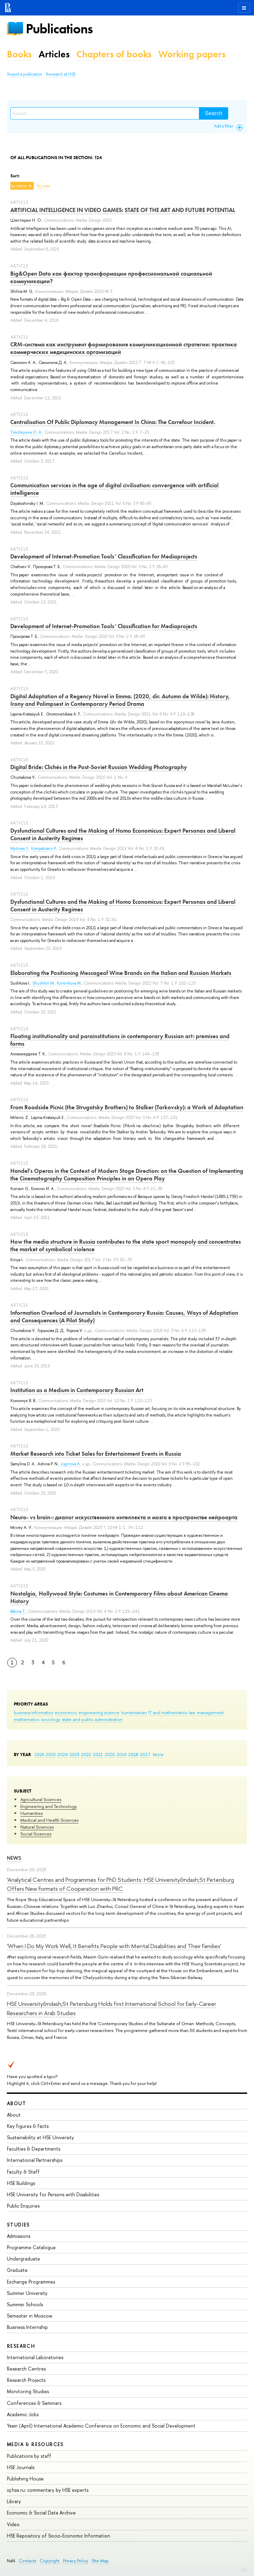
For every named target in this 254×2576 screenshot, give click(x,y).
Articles (54, 54)
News (14, 1858)
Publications (59, 28)
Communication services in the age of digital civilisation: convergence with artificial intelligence (114, 489)
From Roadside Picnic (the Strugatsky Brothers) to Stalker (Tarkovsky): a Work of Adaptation (126, 1107)
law (192, 1712)
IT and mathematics (167, 1712)
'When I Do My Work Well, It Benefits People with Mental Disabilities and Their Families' (114, 1946)
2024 (62, 1754)
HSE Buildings (21, 2183)
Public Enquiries (23, 2205)
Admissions (18, 2236)
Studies (18, 2224)
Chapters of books (113, 54)
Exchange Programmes (31, 2281)
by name (19, 186)
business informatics (33, 1712)
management (210, 1712)
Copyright (50, 2561)
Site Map (100, 2561)
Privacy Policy (75, 2561)
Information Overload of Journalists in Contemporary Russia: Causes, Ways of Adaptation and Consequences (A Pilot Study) (124, 1316)
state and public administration (92, 1719)
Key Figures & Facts (28, 2126)
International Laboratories (35, 2357)
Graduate (17, 2270)
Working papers (191, 54)
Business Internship (27, 2327)
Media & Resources (35, 2444)
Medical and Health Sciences (49, 1820)
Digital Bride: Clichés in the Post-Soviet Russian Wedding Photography (98, 767)
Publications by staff (29, 2456)
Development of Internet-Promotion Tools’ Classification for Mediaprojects (103, 556)
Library (14, 2501)
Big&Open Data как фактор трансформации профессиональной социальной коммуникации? (111, 277)
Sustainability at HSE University (40, 2137)
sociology (50, 1719)
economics (66, 1712)
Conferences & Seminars (34, 2403)
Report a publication (24, 74)
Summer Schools (25, 2304)
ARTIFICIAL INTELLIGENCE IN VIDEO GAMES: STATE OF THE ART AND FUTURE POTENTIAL (122, 210)
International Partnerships (34, 2160)
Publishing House (25, 2478)
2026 (39, 1754)
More (158, 1754)
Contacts (27, 2561)
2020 (110, 1754)
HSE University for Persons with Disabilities (53, 2194)
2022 (86, 1754)
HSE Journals (20, 2467)
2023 (75, 1754)
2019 (122, 1754)
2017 (145, 1754)
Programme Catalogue (31, 2247)
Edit (244, 2569)
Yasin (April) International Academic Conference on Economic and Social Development (101, 2425)
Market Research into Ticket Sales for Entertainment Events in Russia (95, 1453)
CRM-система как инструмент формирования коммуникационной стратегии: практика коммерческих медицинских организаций (123, 348)
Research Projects (26, 2380)
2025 (51, 1754)
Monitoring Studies (28, 2391)
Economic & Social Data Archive (41, 2512)
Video (13, 2524)
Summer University (27, 2293)
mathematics (26, 1719)
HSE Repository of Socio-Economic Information (58, 2535)
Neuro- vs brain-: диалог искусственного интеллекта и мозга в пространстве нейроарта (123, 1517)
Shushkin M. (43, 983)
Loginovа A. (71, 1464)
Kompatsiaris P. (43, 848)
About (16, 2103)
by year (43, 186)
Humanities (31, 1813)
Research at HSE (61, 74)
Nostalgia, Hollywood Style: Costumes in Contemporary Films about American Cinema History (119, 1597)
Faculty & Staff (23, 2171)
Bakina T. (17, 1611)
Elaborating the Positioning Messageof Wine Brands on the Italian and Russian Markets (120, 973)
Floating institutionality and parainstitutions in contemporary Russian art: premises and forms (120, 1039)
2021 (98, 1754)
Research (21, 2346)
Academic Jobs (23, 2414)
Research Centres (26, 2368)
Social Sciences (35, 1834)
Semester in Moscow (29, 2315)
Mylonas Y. (19, 848)
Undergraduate (23, 2258)
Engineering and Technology (48, 1806)
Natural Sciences (37, 1827)
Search (213, 113)
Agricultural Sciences (40, 1799)
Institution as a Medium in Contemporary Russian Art (77, 1390)
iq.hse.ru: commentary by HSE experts (47, 2490)
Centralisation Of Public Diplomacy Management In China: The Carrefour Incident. (112, 422)
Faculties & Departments (33, 2148)
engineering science (98, 1712)
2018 (133, 1754)
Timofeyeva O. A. (26, 432)
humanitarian (134, 1712)
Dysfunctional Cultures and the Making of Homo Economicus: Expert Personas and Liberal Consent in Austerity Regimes (122, 834)
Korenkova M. (69, 983)
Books (19, 54)
